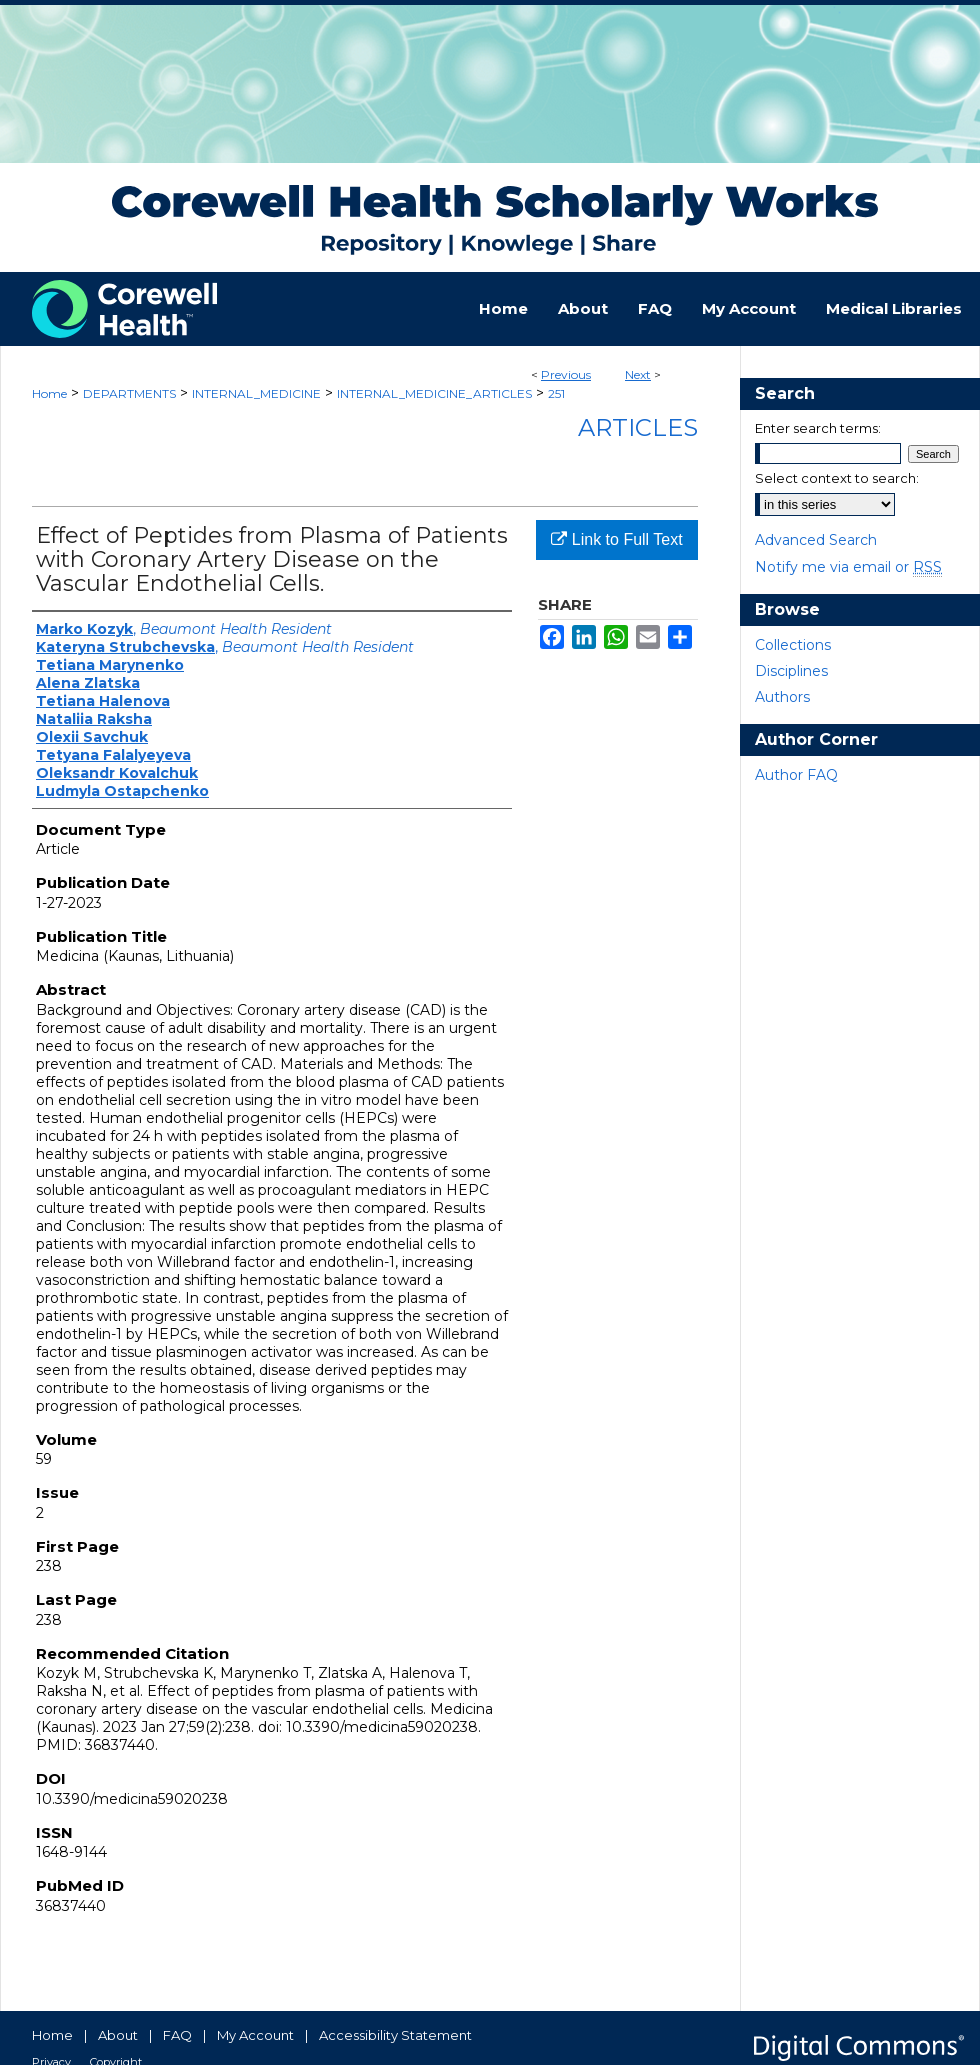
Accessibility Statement (395, 2035)
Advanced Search (816, 540)
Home (49, 393)
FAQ (177, 2035)
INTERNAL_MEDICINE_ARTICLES (434, 393)
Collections (793, 645)
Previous (566, 374)
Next (638, 374)
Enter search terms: (818, 428)
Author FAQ (796, 775)
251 (556, 393)
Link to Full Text (616, 539)
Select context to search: (837, 478)
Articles (638, 427)
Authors (782, 697)
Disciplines (791, 671)
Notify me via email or (848, 567)
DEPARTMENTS (129, 393)
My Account (255, 2035)
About (118, 2035)
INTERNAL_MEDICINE (256, 393)
